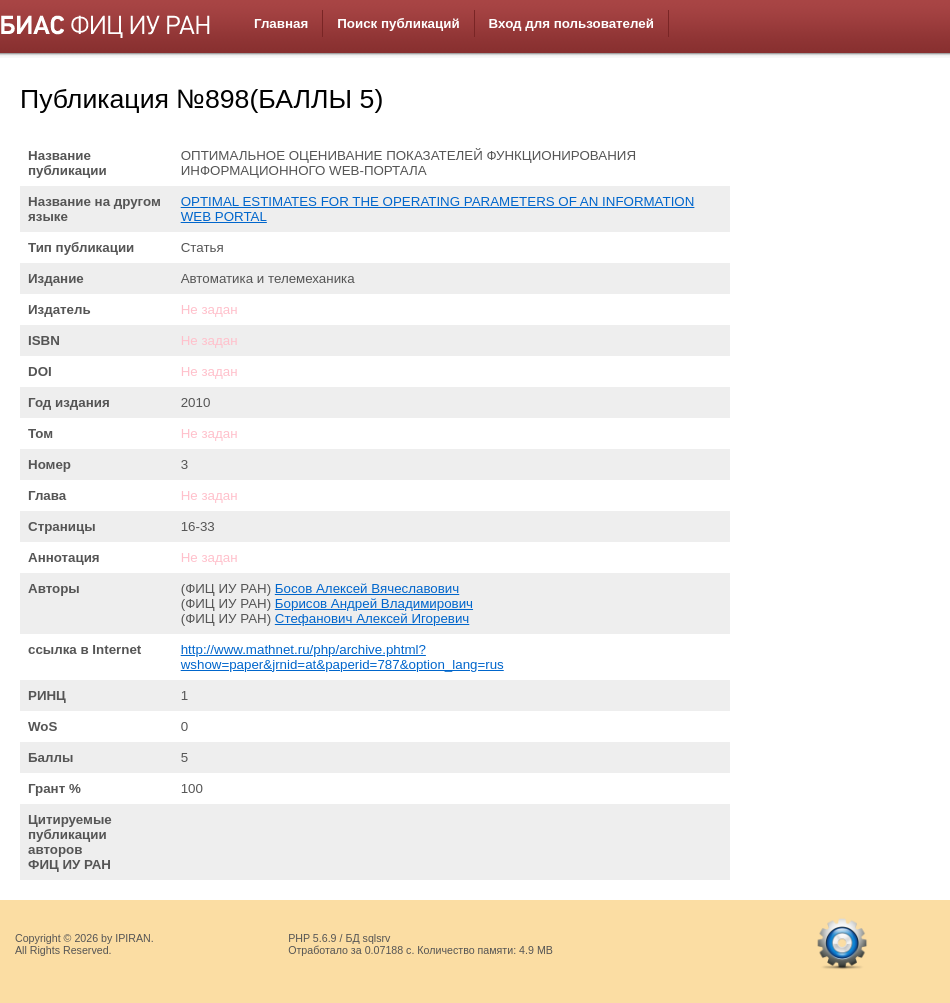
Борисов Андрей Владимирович (374, 603)
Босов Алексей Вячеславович (367, 588)
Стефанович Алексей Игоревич (372, 618)
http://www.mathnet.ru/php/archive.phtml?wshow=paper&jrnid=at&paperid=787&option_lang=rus (342, 657)
